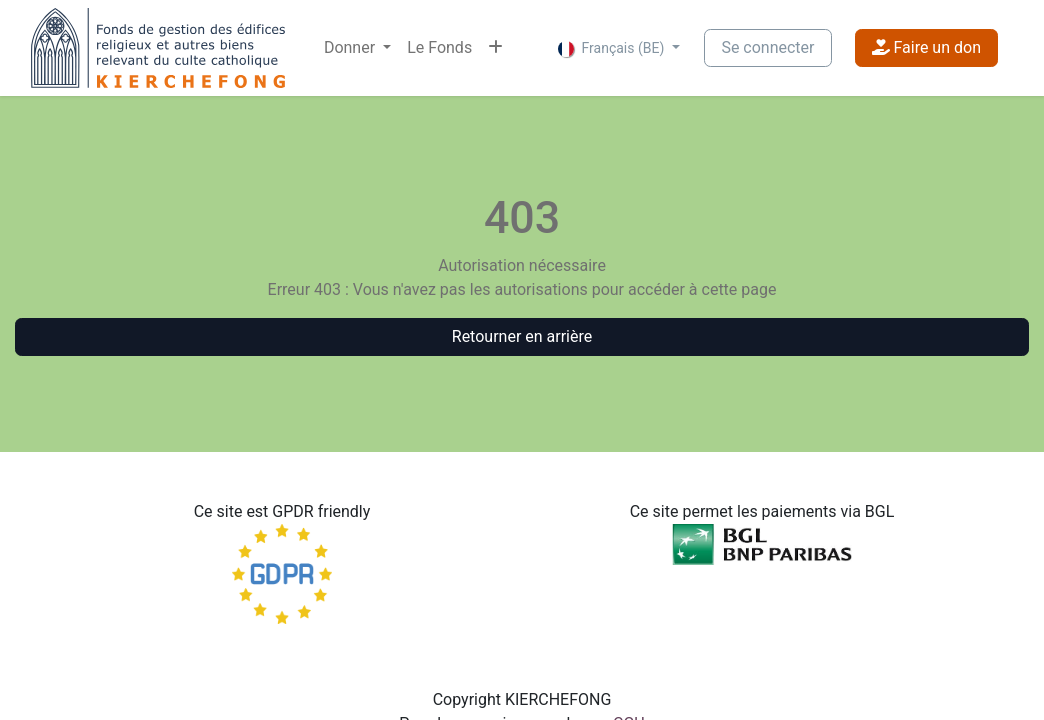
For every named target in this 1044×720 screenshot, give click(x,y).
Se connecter (767, 47)
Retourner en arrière (522, 336)
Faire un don (926, 47)
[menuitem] (357, 48)
